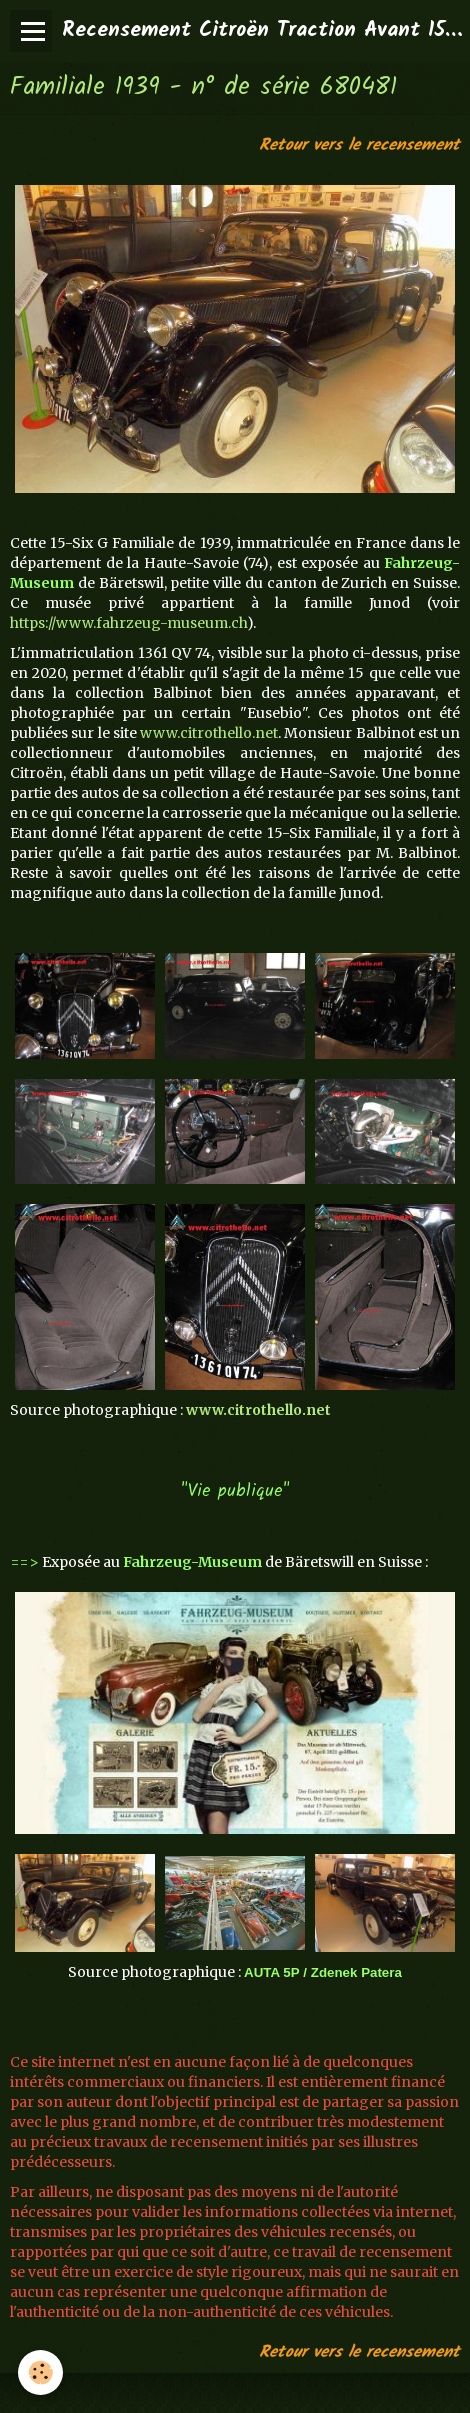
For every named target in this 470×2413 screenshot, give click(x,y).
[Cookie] (40, 2372)
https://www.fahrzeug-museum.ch (128, 623)
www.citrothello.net (209, 733)
